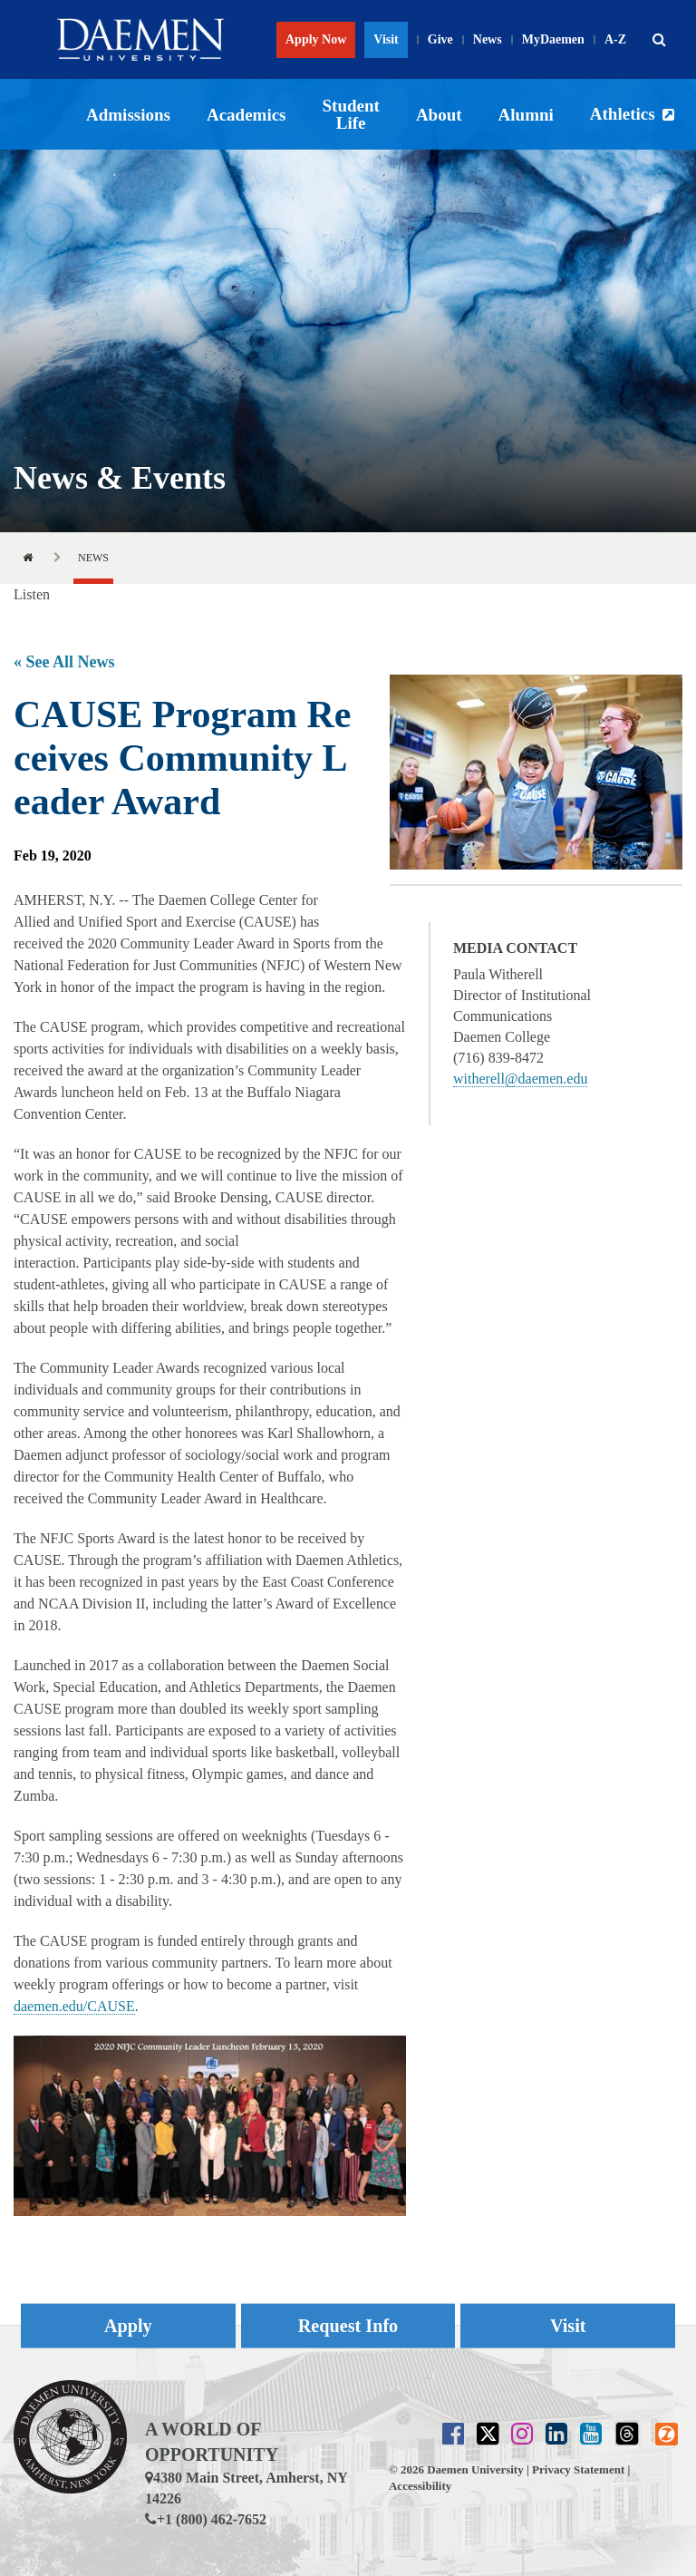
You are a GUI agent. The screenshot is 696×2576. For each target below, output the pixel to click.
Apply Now (315, 39)
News (487, 39)
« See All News (64, 662)
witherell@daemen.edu (520, 1078)
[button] (659, 40)
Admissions (128, 114)
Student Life (351, 114)
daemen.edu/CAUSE (74, 2006)
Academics (246, 114)
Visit (385, 39)
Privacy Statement (578, 2469)
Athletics (622, 113)
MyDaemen (553, 39)
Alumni (526, 114)
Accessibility (420, 2486)
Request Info (348, 2325)
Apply (128, 2325)
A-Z (615, 39)
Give (440, 39)
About (439, 114)
